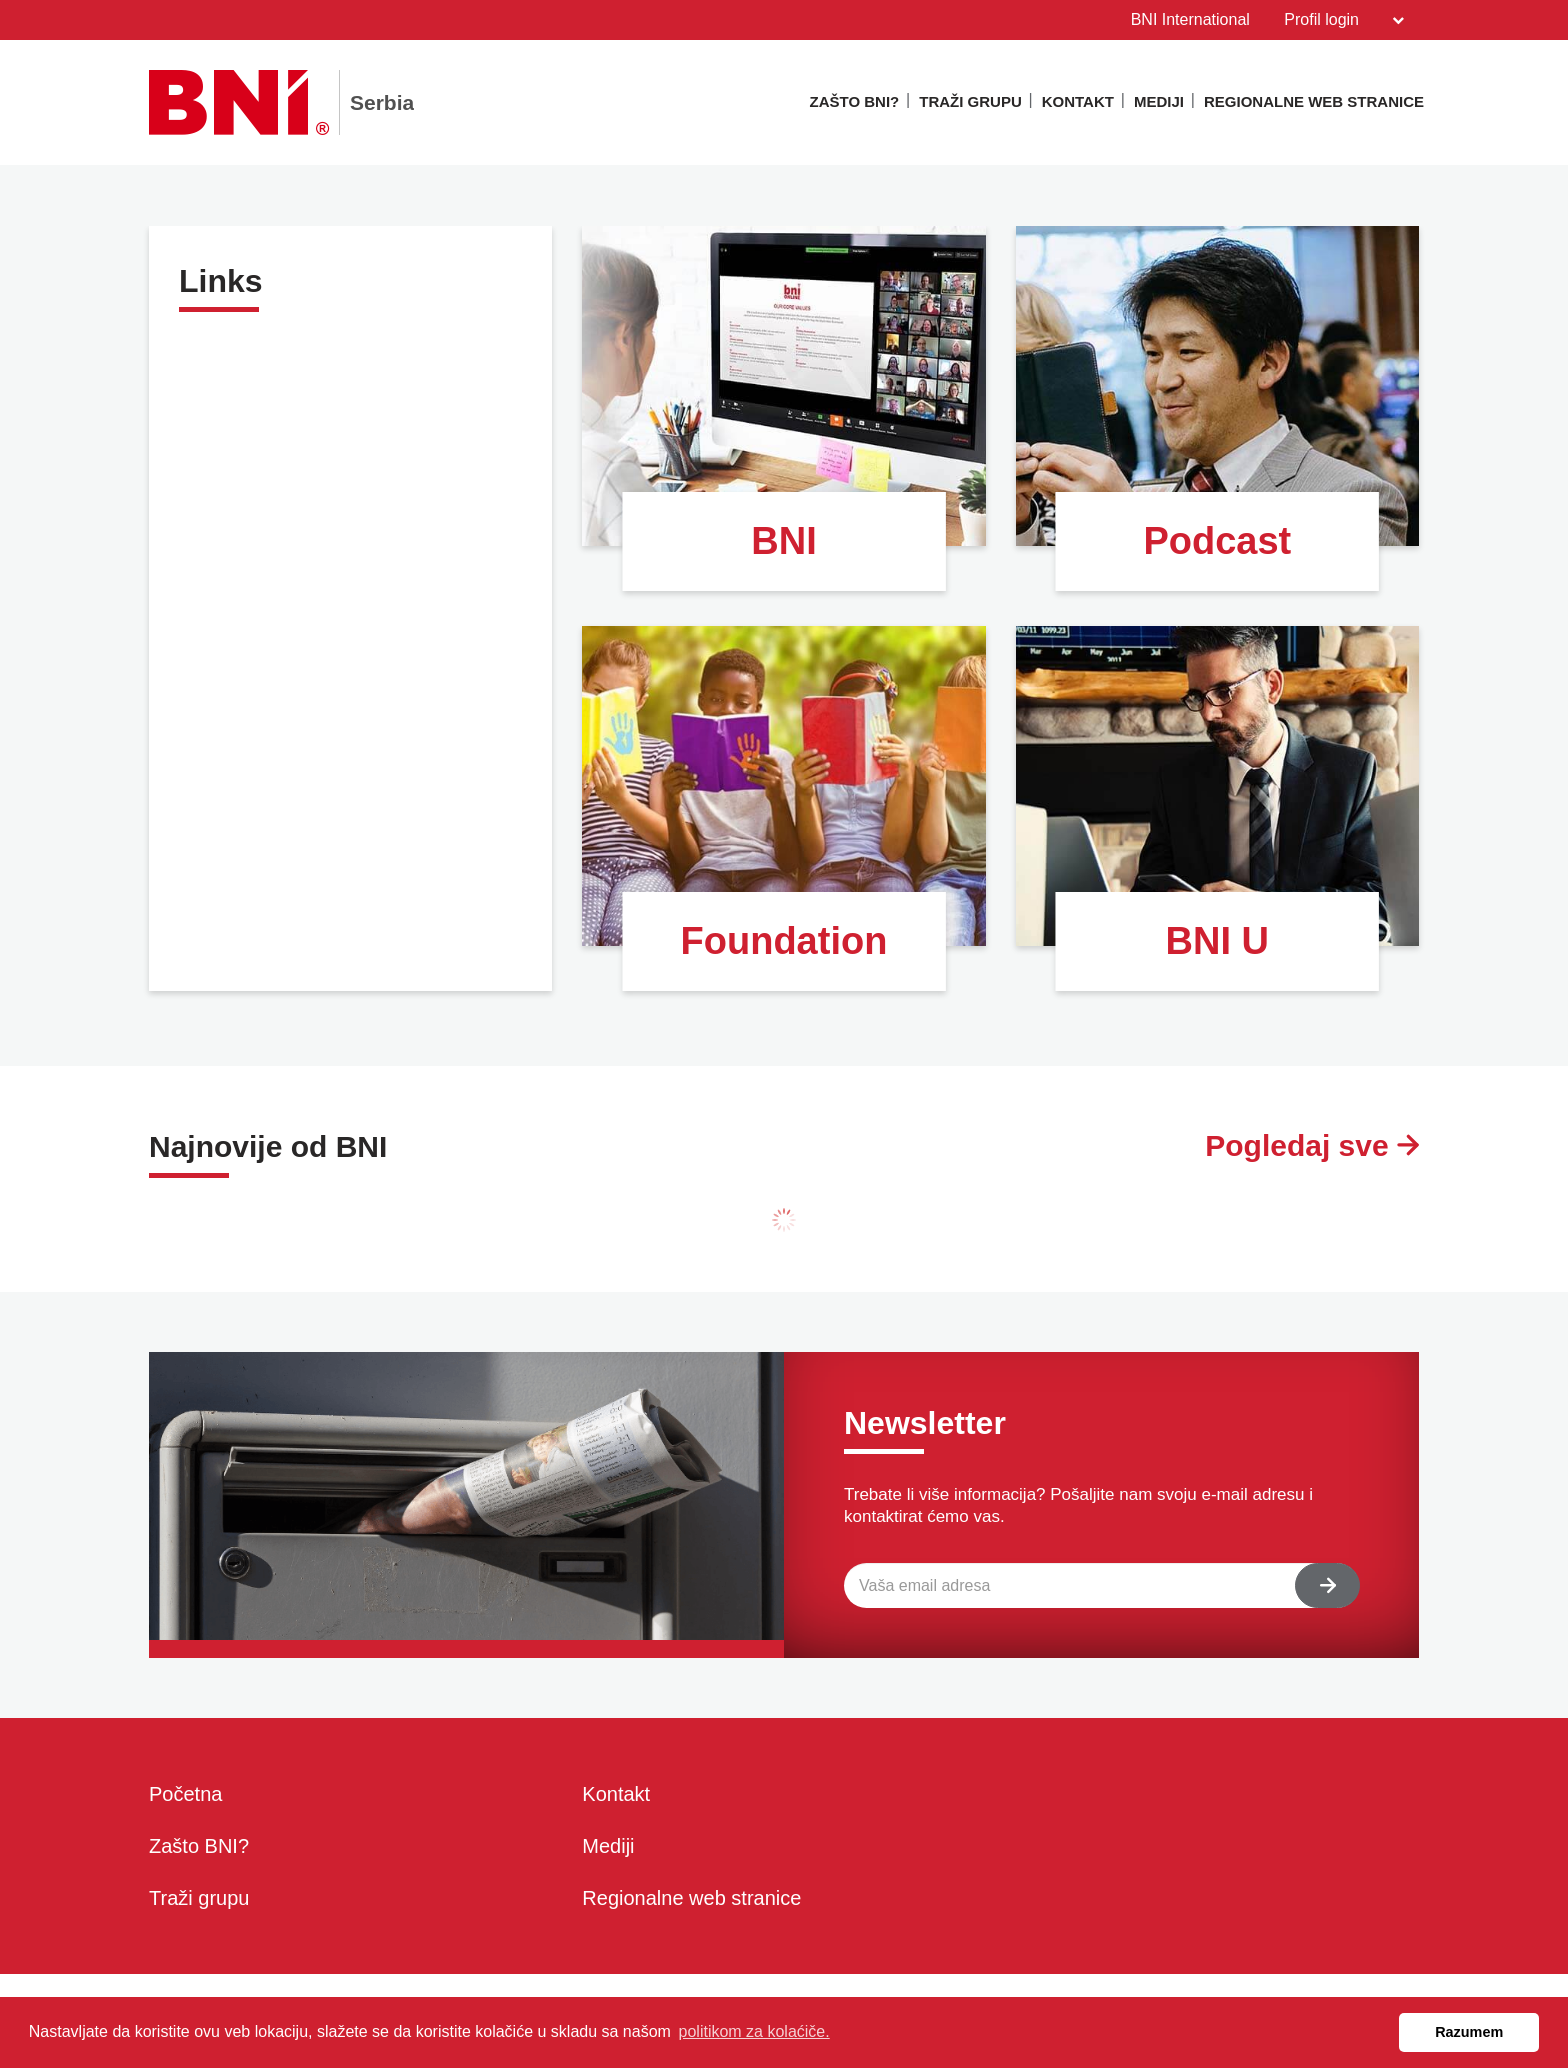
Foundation (784, 941)
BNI (783, 541)
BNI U (1217, 941)
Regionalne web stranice (1314, 101)
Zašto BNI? (855, 101)
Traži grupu (970, 101)
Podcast (1217, 541)
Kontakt (1078, 101)
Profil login (1344, 20)
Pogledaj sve (1312, 1145)
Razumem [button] (1469, 2032)
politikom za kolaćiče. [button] (754, 2031)
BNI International (1190, 19)
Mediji (1159, 101)
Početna (185, 1794)
